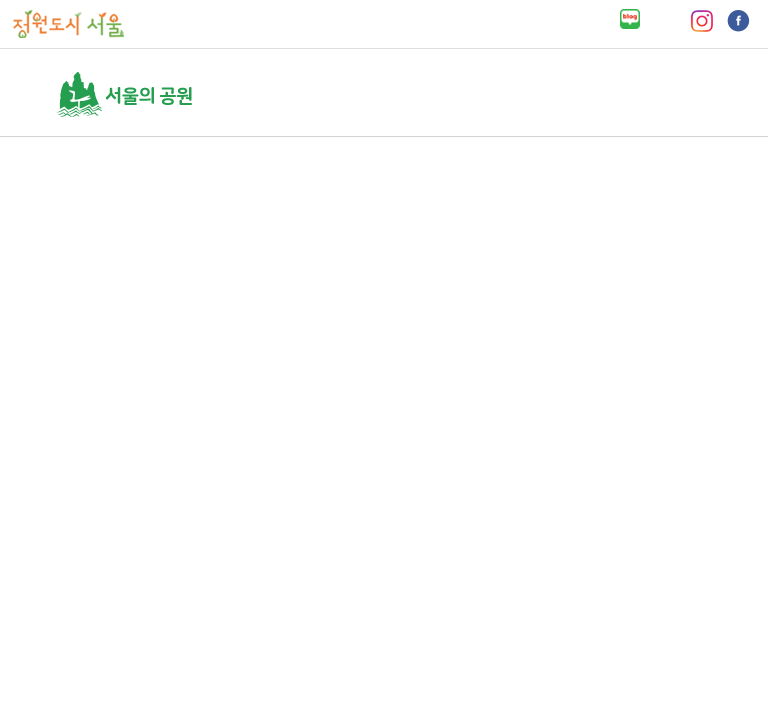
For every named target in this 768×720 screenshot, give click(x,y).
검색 (664, 94)
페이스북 (738, 21)
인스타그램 (701, 21)
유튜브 (665, 21)
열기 (703, 94)
